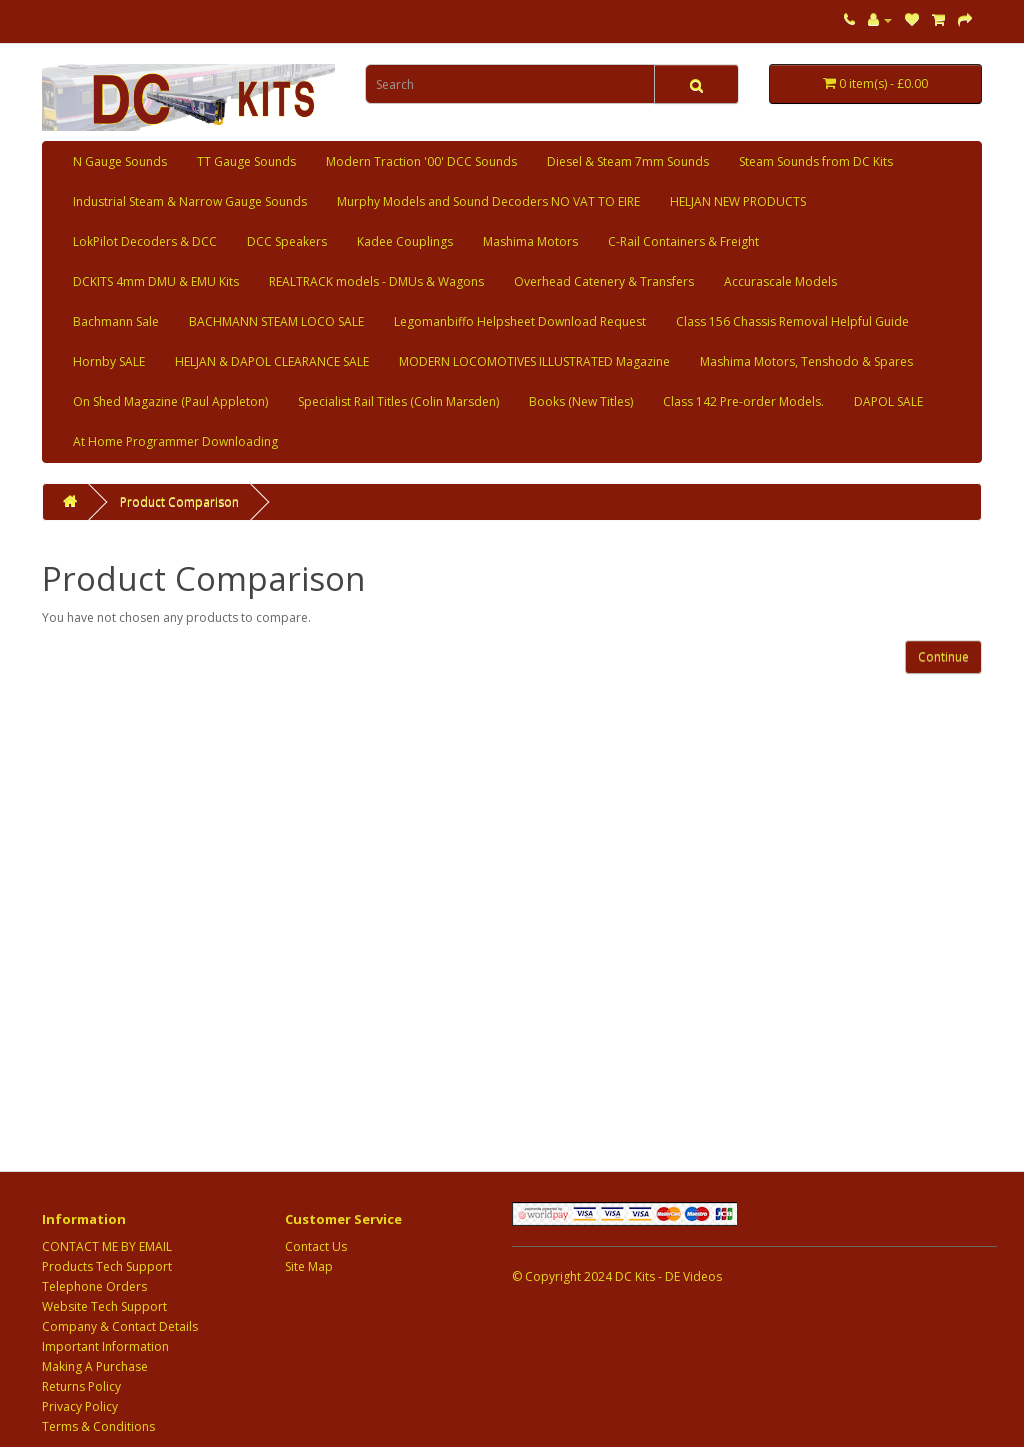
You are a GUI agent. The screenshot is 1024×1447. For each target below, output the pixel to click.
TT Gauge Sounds (246, 161)
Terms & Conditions (98, 1426)
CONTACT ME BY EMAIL (107, 1246)
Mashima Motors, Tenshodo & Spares (806, 361)
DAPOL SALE (888, 401)
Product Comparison (179, 501)
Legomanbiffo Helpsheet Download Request (520, 321)
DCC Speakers (287, 241)
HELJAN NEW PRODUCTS (738, 201)
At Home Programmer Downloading (175, 441)
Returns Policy (81, 1386)
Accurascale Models (780, 281)
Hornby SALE (109, 361)
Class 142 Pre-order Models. (743, 401)
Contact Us (316, 1246)
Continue (943, 656)
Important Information (105, 1346)
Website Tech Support (104, 1306)
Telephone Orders (94, 1286)
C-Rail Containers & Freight (683, 241)
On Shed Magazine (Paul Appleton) (170, 401)
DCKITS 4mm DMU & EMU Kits (156, 281)
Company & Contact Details (120, 1326)
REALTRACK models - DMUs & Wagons (376, 281)
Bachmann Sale (116, 321)
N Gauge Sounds (120, 161)
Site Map (309, 1266)
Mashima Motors (530, 241)
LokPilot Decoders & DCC (145, 241)
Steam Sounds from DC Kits (816, 161)
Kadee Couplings (405, 241)
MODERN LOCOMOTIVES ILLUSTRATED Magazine (534, 361)
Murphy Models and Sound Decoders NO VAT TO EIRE (488, 201)
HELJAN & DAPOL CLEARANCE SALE (272, 361)
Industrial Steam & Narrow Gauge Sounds (190, 201)
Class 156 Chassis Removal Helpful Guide (792, 321)
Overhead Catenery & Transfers (604, 281)
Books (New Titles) (581, 401)
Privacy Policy (80, 1406)
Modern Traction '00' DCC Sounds (421, 161)
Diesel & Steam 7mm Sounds (628, 161)
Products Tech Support (107, 1266)
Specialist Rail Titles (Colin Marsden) (398, 401)
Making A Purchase (95, 1366)
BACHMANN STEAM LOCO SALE (276, 321)
